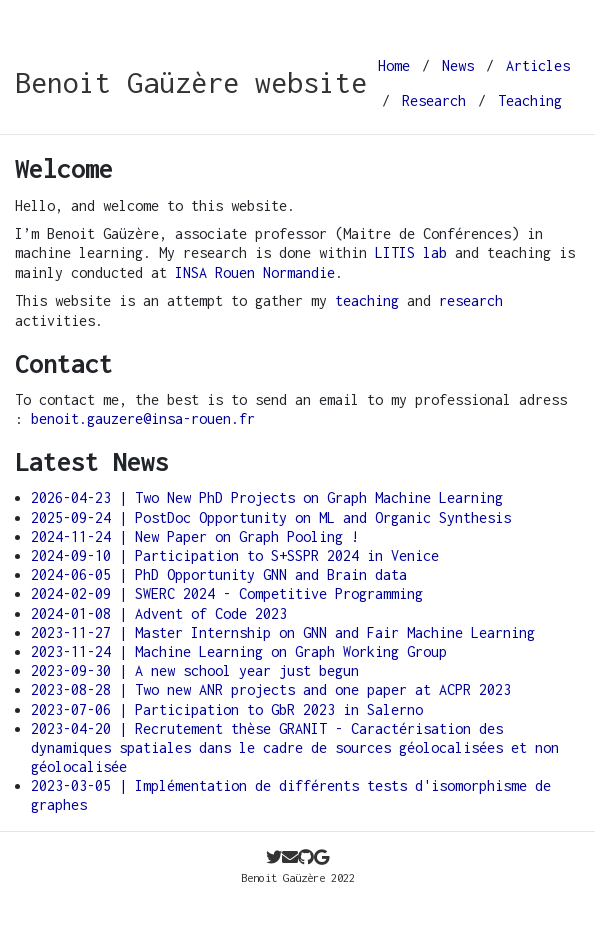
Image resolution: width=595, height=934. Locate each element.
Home (394, 65)
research (471, 300)
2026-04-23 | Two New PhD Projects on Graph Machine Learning (267, 497)
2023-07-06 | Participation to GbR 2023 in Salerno (227, 709)
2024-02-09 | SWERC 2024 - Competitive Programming (227, 593)
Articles (538, 65)
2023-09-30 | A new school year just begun (195, 670)
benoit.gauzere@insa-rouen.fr (143, 418)
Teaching (530, 100)
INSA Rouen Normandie (255, 272)
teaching (367, 300)
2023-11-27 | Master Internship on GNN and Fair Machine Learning (283, 632)
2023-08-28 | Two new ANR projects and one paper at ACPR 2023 (271, 689)
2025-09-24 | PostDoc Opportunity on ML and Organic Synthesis (271, 517)
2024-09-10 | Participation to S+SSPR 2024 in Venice (235, 555)
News (458, 65)
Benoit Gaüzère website (191, 82)
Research (434, 100)
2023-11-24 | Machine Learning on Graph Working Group (239, 651)
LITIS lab (411, 252)
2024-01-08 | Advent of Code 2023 (159, 613)
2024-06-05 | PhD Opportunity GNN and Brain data (219, 574)
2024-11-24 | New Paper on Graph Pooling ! (195, 536)
